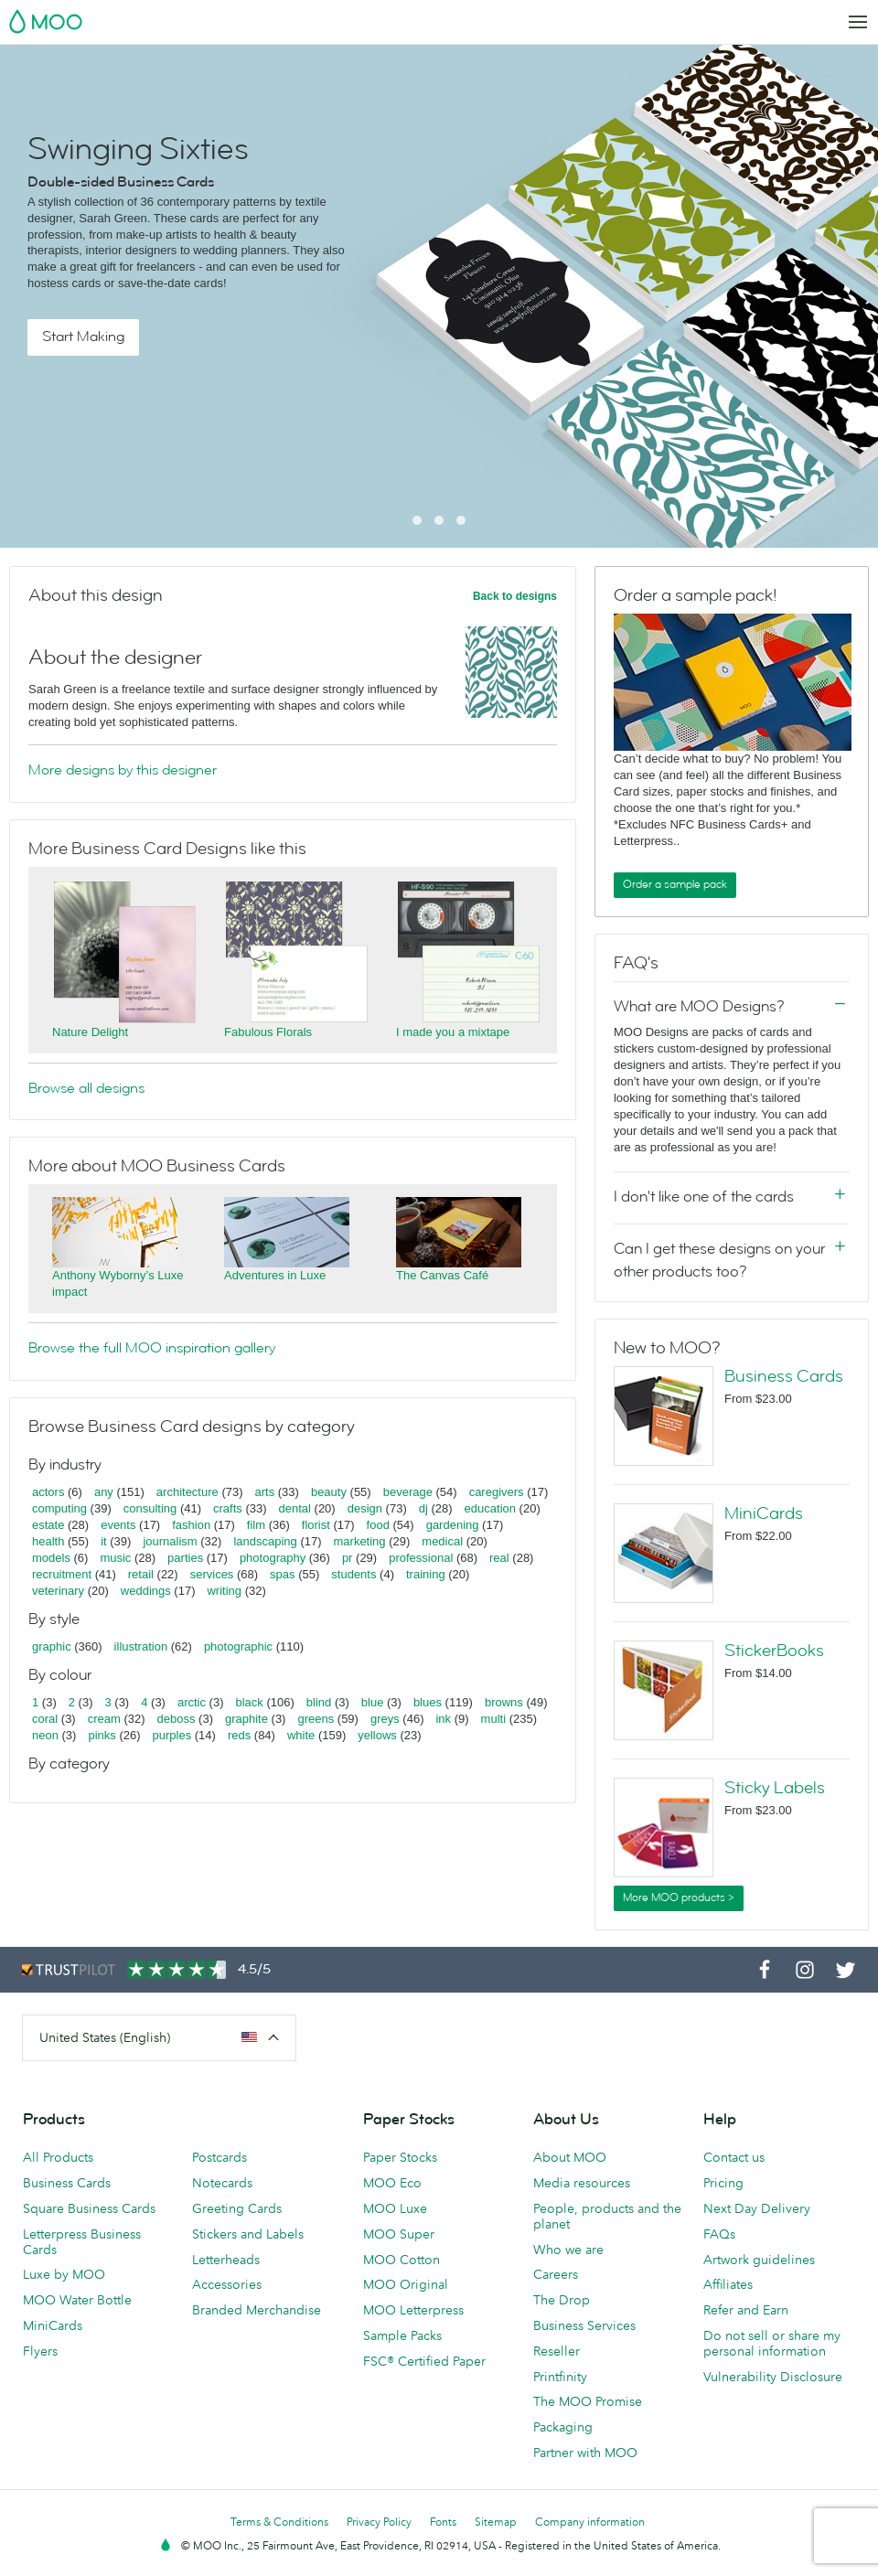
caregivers (496, 1492)
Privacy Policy (379, 2521)
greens (315, 1719)
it (104, 1541)
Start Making (83, 336)
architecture (187, 1492)
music (115, 1558)
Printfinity (560, 2376)
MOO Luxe (395, 2208)
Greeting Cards (237, 2208)
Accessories (227, 2284)
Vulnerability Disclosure (772, 2376)
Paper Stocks (400, 2157)
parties (185, 1558)
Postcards (219, 2157)
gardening (452, 1525)
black (249, 1702)
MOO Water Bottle (77, 2300)
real (499, 1558)
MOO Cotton (401, 2259)
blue (372, 1702)
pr (347, 1558)
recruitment (61, 1574)
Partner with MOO (585, 2452)
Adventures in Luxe (275, 1275)
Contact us (734, 2157)
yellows (377, 1735)
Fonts (443, 2521)
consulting (150, 1508)
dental (295, 1508)
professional (421, 1558)
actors (48, 1492)
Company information (590, 2521)
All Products (58, 2157)
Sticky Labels (774, 1788)
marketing (360, 1541)
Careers (555, 2274)
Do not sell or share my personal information (772, 2343)
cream (104, 1719)
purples (172, 1735)
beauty (329, 1492)
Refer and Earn (745, 2310)
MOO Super (398, 2234)
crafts (227, 1508)
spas (282, 1574)
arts (265, 1492)
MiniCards (763, 1513)
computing (59, 1508)
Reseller (556, 2351)
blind (318, 1702)
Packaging (563, 2427)
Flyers (40, 2351)
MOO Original (405, 2284)
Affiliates (728, 2284)
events (118, 1525)
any (103, 1492)
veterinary (58, 1591)
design (365, 1508)
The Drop (561, 2300)
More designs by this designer (122, 770)
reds (239, 1735)
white (301, 1735)
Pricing (723, 2183)
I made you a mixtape (452, 1032)
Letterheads (226, 2259)
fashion (191, 1525)
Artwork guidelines (759, 2259)
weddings (146, 1591)
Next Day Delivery (756, 2208)
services (212, 1574)
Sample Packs (402, 2335)
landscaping (264, 1541)
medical (442, 1541)
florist (316, 1525)
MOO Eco (392, 2183)
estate (48, 1525)
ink (443, 1719)
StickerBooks (774, 1651)
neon (45, 1735)
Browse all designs (86, 1088)
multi (493, 1719)
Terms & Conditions (279, 2521)
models (51, 1558)
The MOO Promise (587, 2401)
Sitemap (496, 2521)
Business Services (584, 2325)
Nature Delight (90, 1032)
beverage (408, 1492)
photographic (238, 1646)
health (48, 1541)
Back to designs (515, 596)
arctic (191, 1702)
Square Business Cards (89, 2208)
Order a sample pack (675, 884)
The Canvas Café (442, 1275)
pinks (101, 1735)
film (256, 1525)
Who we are (568, 2249)
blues (427, 1702)
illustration (141, 1646)
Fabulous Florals (268, 1032)
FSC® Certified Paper (424, 2361)
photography (272, 1558)
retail (141, 1574)
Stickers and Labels (248, 2234)
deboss (176, 1719)
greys (385, 1719)
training (425, 1574)
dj (423, 1508)
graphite (246, 1719)
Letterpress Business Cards (82, 2242)
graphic (51, 1646)
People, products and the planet (607, 2216)
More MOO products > (678, 1897)
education (490, 1508)
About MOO (569, 2157)
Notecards (222, 2183)
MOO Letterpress (413, 2310)
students (353, 1574)
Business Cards (783, 1376)
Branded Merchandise (256, 2310)
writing (224, 1591)
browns (504, 1702)
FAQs (719, 2234)
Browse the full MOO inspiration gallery (151, 1348)
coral (45, 1719)
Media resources (581, 2183)
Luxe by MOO (64, 2274)
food (378, 1525)
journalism (170, 1541)
